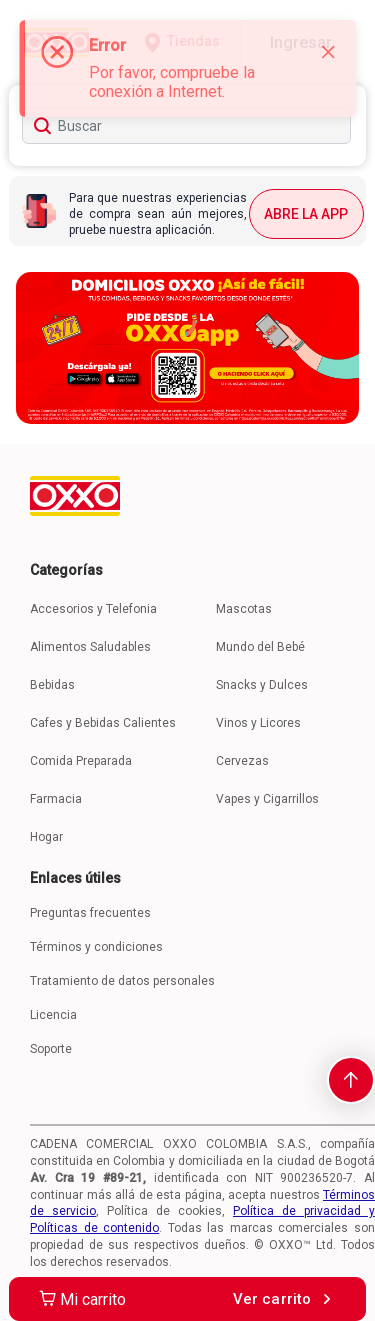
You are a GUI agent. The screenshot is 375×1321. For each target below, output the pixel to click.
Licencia (53, 1015)
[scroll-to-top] (351, 1080)
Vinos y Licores (258, 723)
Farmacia (56, 799)
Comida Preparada (81, 761)
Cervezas (242, 761)
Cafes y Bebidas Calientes (103, 723)
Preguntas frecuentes (90, 913)
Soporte (51, 1049)
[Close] (328, 52)
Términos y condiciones (96, 947)
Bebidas (52, 685)
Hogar (46, 837)
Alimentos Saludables (90, 647)
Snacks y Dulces (262, 685)
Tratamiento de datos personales (122, 981)
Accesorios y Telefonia (93, 609)
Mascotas (244, 609)
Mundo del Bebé (260, 647)
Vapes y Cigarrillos (267, 799)
